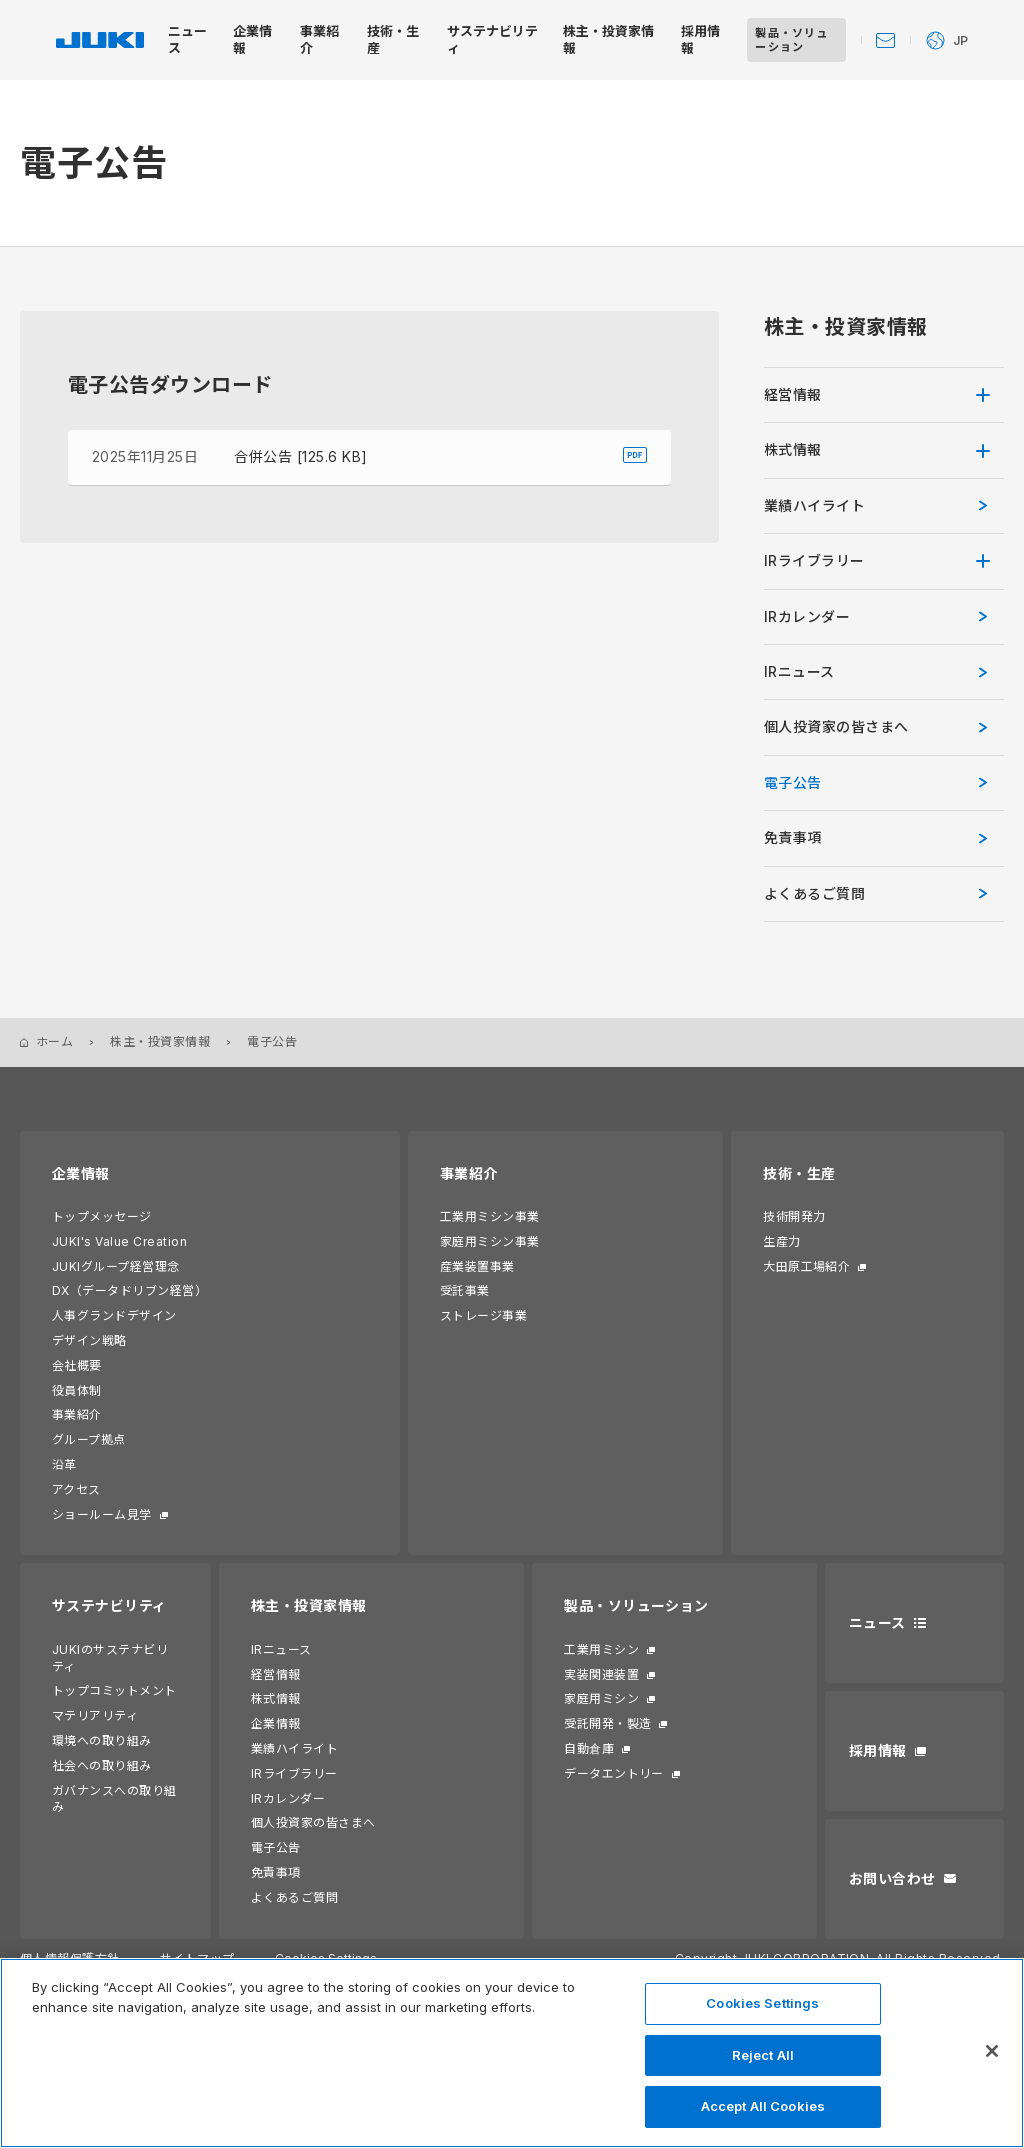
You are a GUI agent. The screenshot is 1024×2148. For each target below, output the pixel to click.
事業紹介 (77, 1414)
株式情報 (793, 449)
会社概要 (77, 1365)
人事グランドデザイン (114, 1315)
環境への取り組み (102, 1740)
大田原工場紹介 (806, 1266)
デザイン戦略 (89, 1340)
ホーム (54, 1041)
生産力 (781, 1241)
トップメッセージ (102, 1216)
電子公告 (793, 782)
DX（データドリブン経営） (129, 1290)
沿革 (64, 1464)
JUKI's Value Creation (119, 1241)
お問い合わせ (892, 1878)
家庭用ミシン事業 (490, 1241)
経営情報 (793, 394)
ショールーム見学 (102, 1514)
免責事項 (793, 837)
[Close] (992, 2051)
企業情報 (81, 1173)
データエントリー (614, 1773)
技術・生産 (799, 1173)
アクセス (76, 1489)
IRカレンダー (807, 616)
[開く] (990, 395)
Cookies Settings (762, 2003)
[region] (512, 2053)
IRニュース (799, 671)
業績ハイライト (814, 505)
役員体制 (77, 1390)
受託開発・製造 (607, 1723)
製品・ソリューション (636, 1605)
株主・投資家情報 (160, 1041)
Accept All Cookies (763, 2106)
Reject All (763, 2055)
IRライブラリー (814, 560)
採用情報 (878, 1750)
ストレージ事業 (483, 1315)
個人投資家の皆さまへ (313, 1822)
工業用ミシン (601, 1649)
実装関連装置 (601, 1674)
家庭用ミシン (601, 1698)
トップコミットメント (114, 1690)
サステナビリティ (109, 1605)
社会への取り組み (102, 1765)
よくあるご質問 (294, 1897)
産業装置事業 (477, 1266)
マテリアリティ (95, 1715)
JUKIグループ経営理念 (116, 1266)
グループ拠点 (89, 1439)
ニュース (877, 1622)
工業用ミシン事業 (490, 1216)
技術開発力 (794, 1216)
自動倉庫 (589, 1748)
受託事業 (465, 1290)
